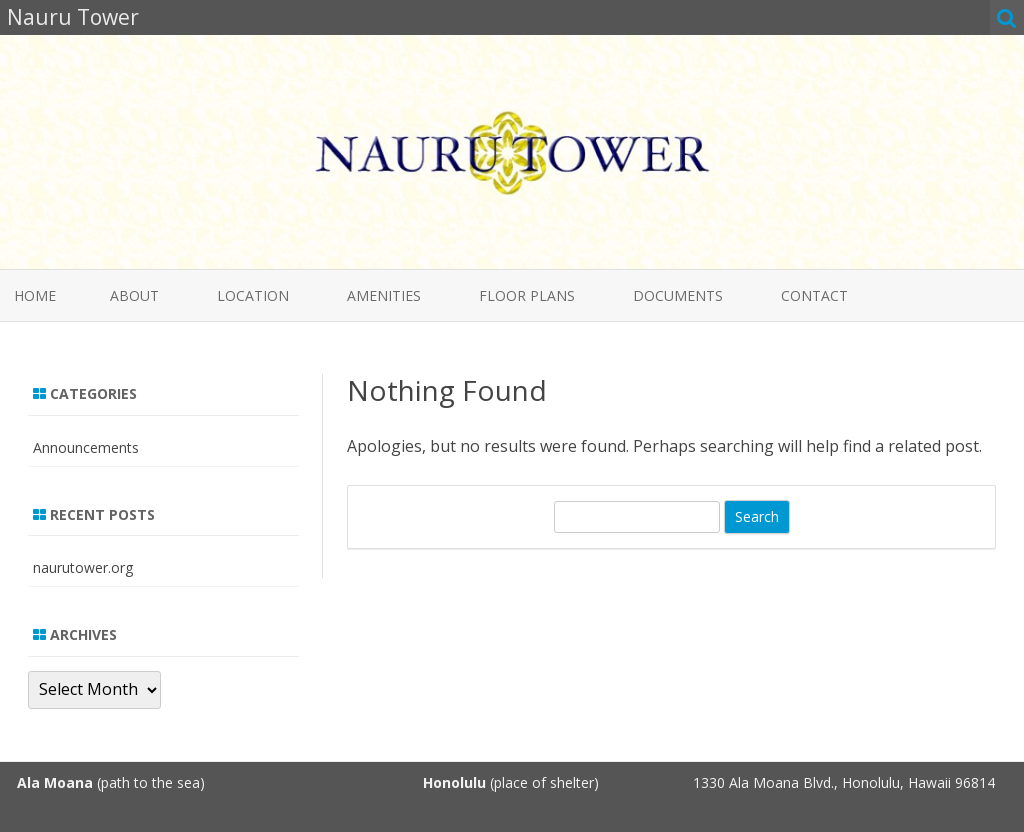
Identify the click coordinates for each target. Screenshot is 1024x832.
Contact (814, 295)
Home (35, 295)
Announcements (86, 447)
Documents (678, 295)
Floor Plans (527, 295)
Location (253, 295)
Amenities (384, 295)
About (134, 295)
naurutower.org (83, 567)
